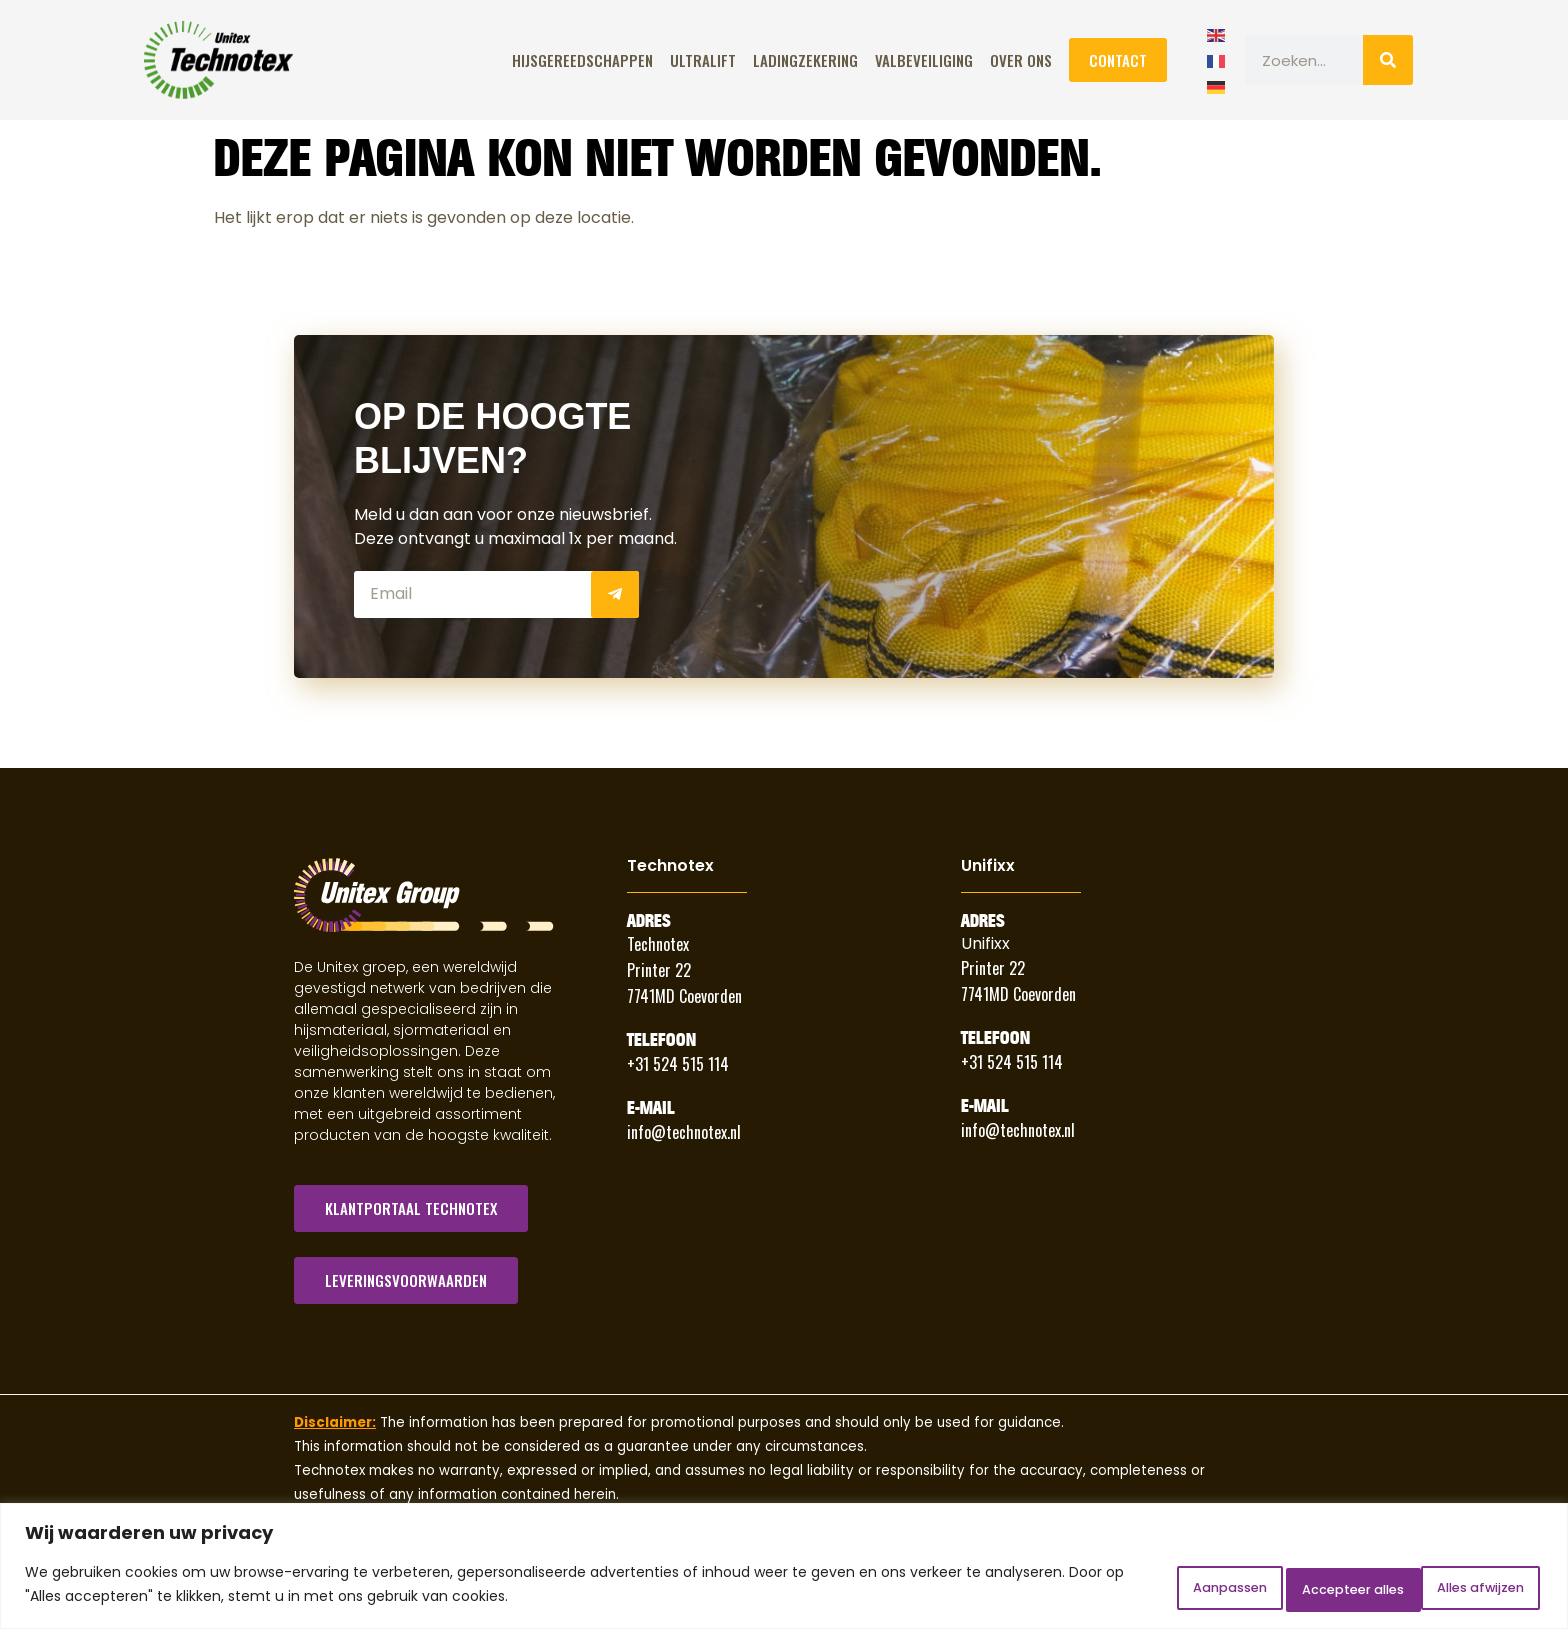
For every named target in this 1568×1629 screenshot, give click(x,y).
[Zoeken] (1388, 60)
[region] (784, 1569)
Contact (1118, 60)
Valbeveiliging (924, 60)
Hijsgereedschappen (582, 60)
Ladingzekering (805, 60)
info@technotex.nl (684, 1132)
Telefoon (661, 1040)
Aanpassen (1126, 1588)
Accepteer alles (1456, 1588)
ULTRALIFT (703, 60)
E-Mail (651, 1108)
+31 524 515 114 (678, 1064)
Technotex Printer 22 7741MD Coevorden (684, 970)
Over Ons (1021, 60)
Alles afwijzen (1283, 1588)
